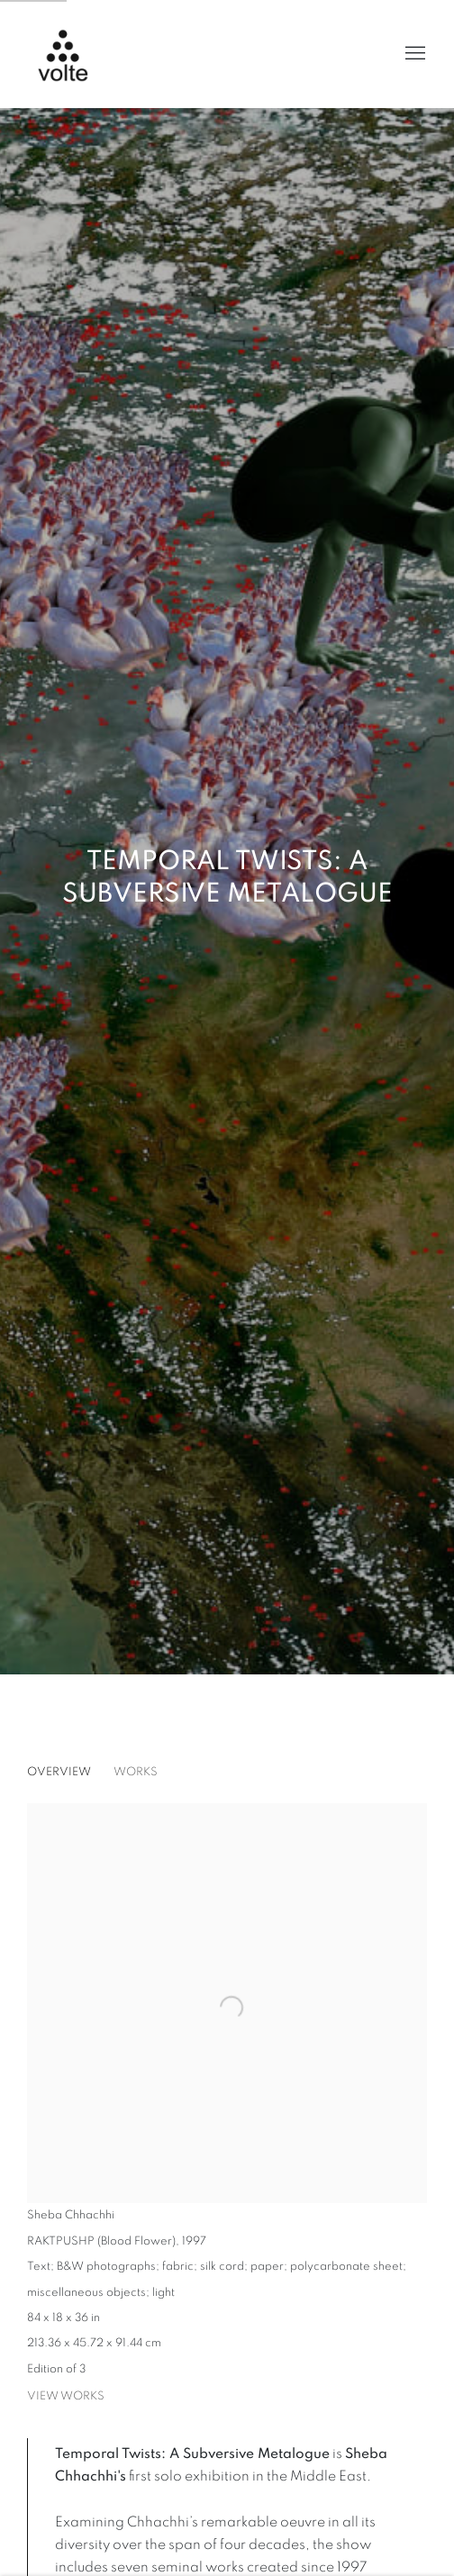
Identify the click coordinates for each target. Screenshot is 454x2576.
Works (136, 1772)
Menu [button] (413, 54)
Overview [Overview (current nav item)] (59, 1772)
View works (65, 2396)
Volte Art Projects (72, 54)
